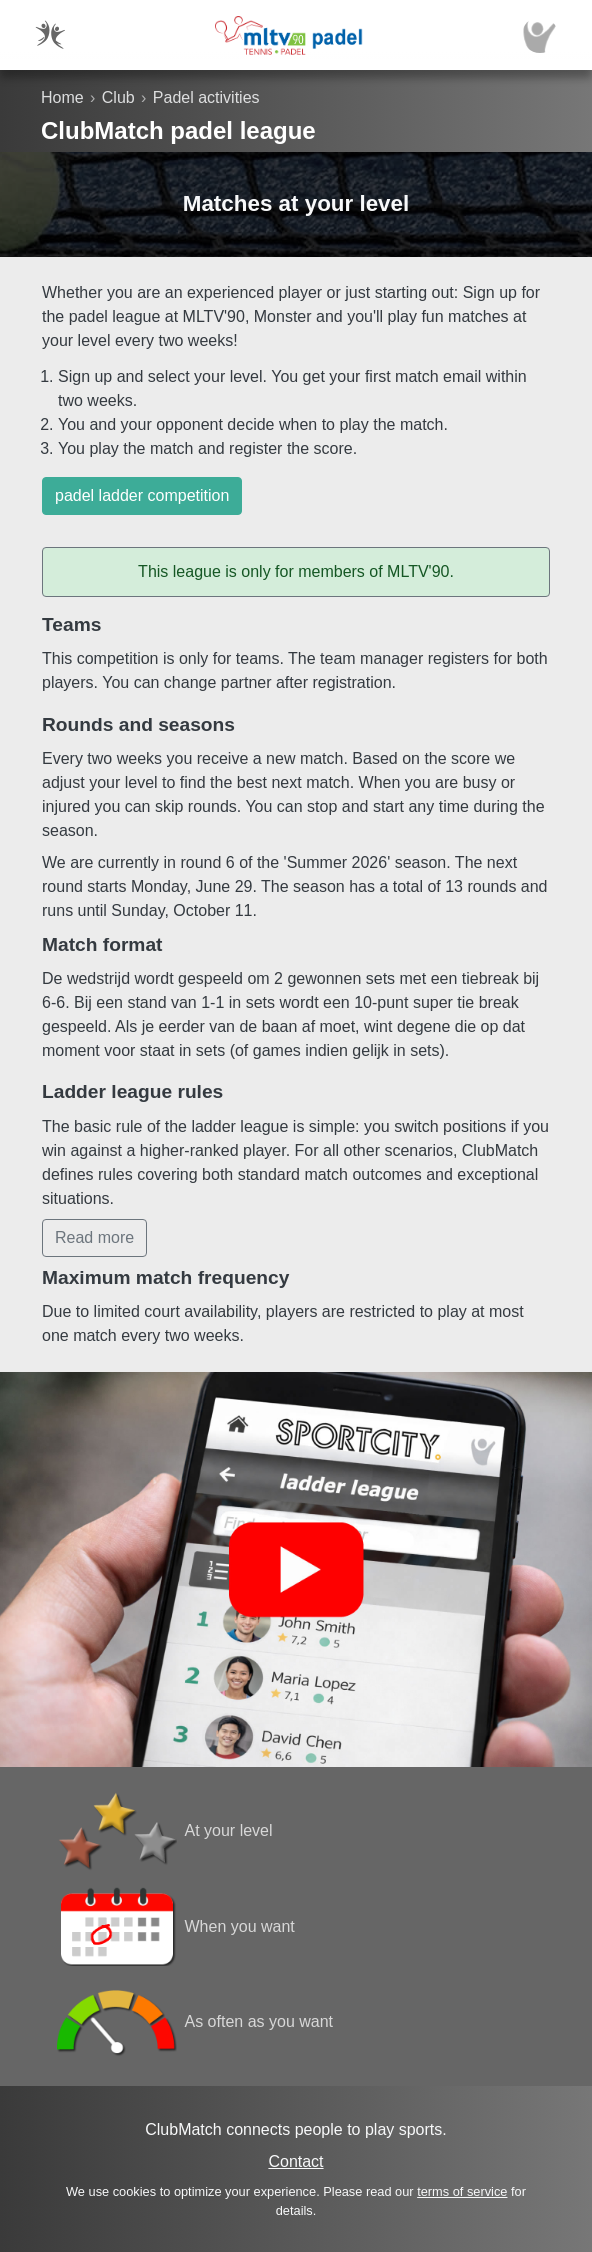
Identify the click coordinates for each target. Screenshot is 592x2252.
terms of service (462, 2191)
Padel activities (206, 97)
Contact (295, 2161)
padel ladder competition (142, 495)
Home (62, 97)
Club (118, 97)
